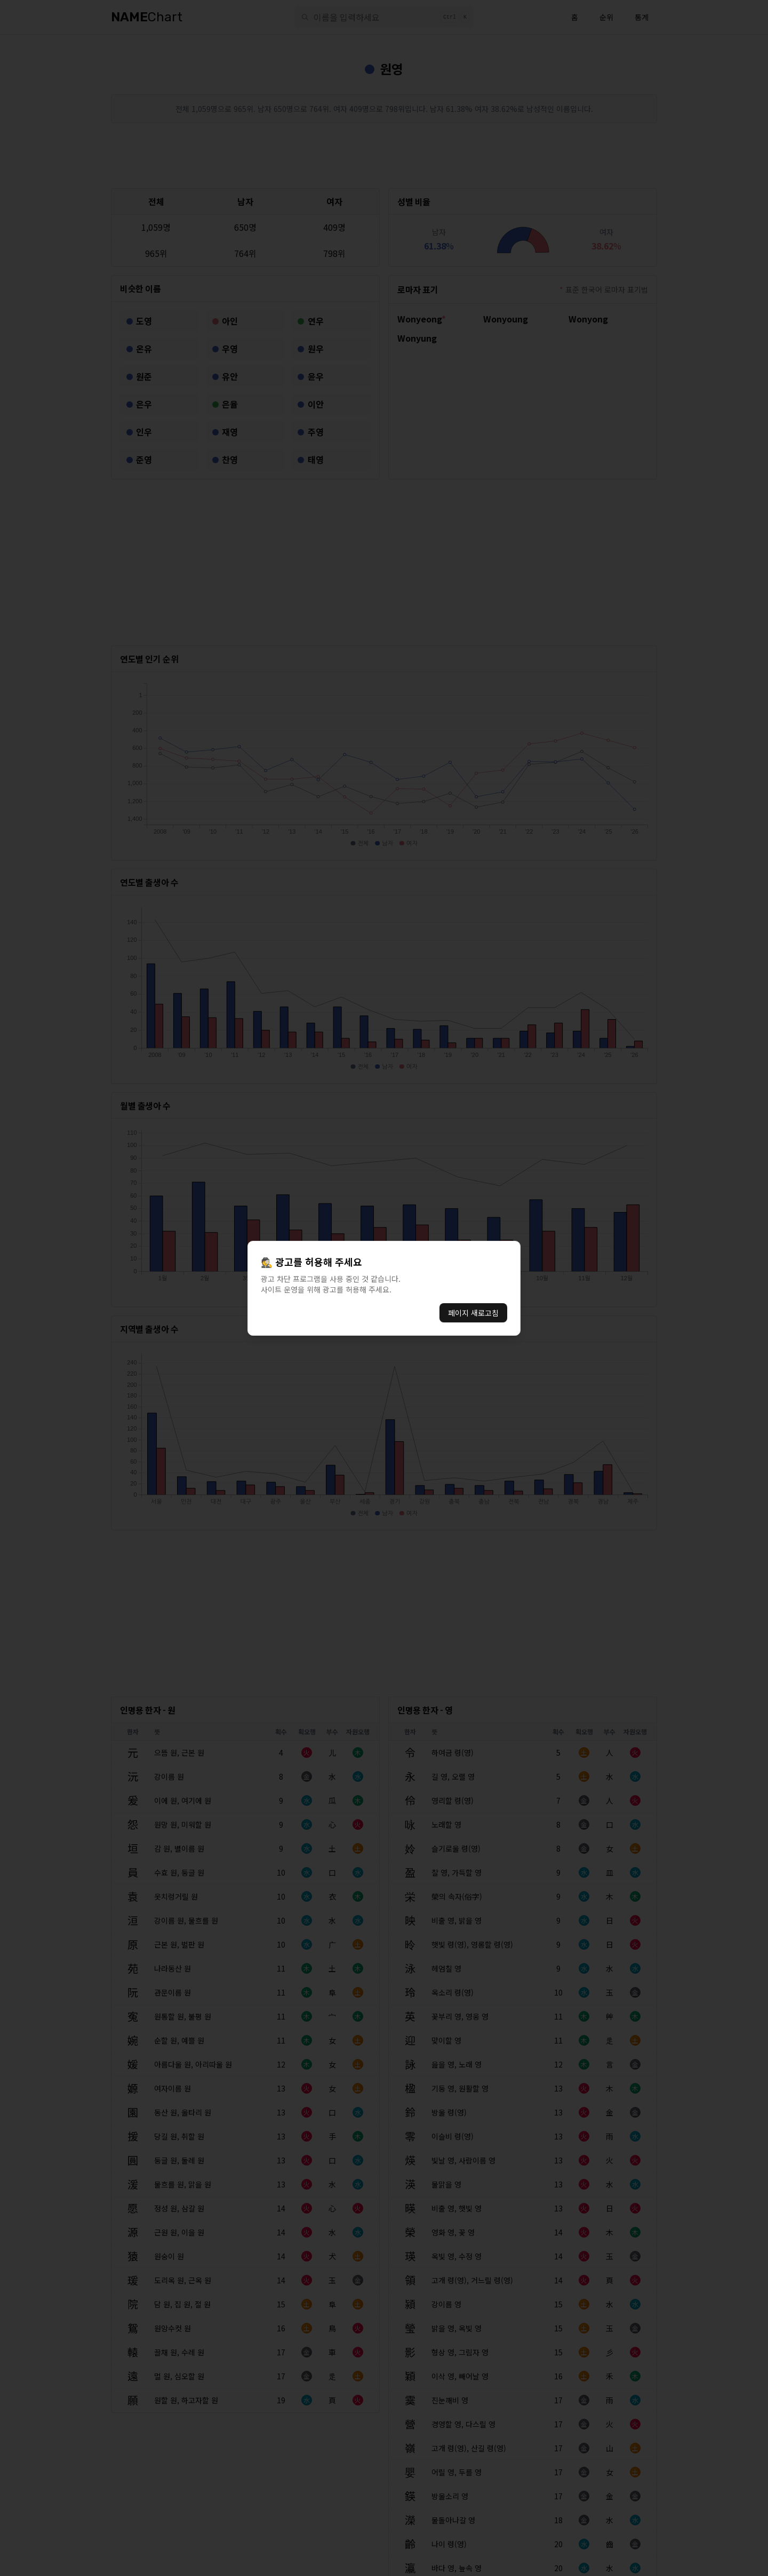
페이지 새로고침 (473, 1312)
